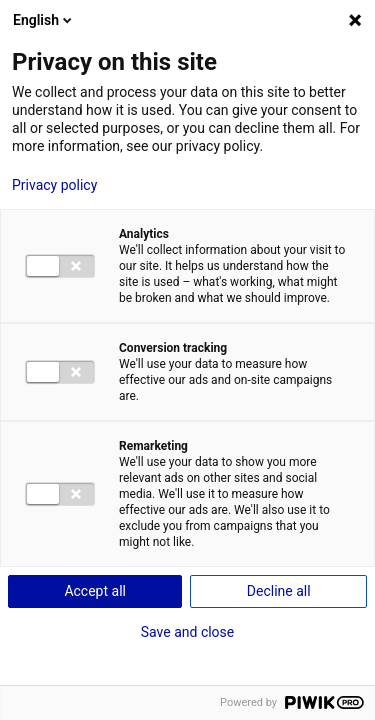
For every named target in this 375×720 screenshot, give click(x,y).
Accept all (95, 591)
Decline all (279, 591)
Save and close (188, 632)
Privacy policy (54, 185)
